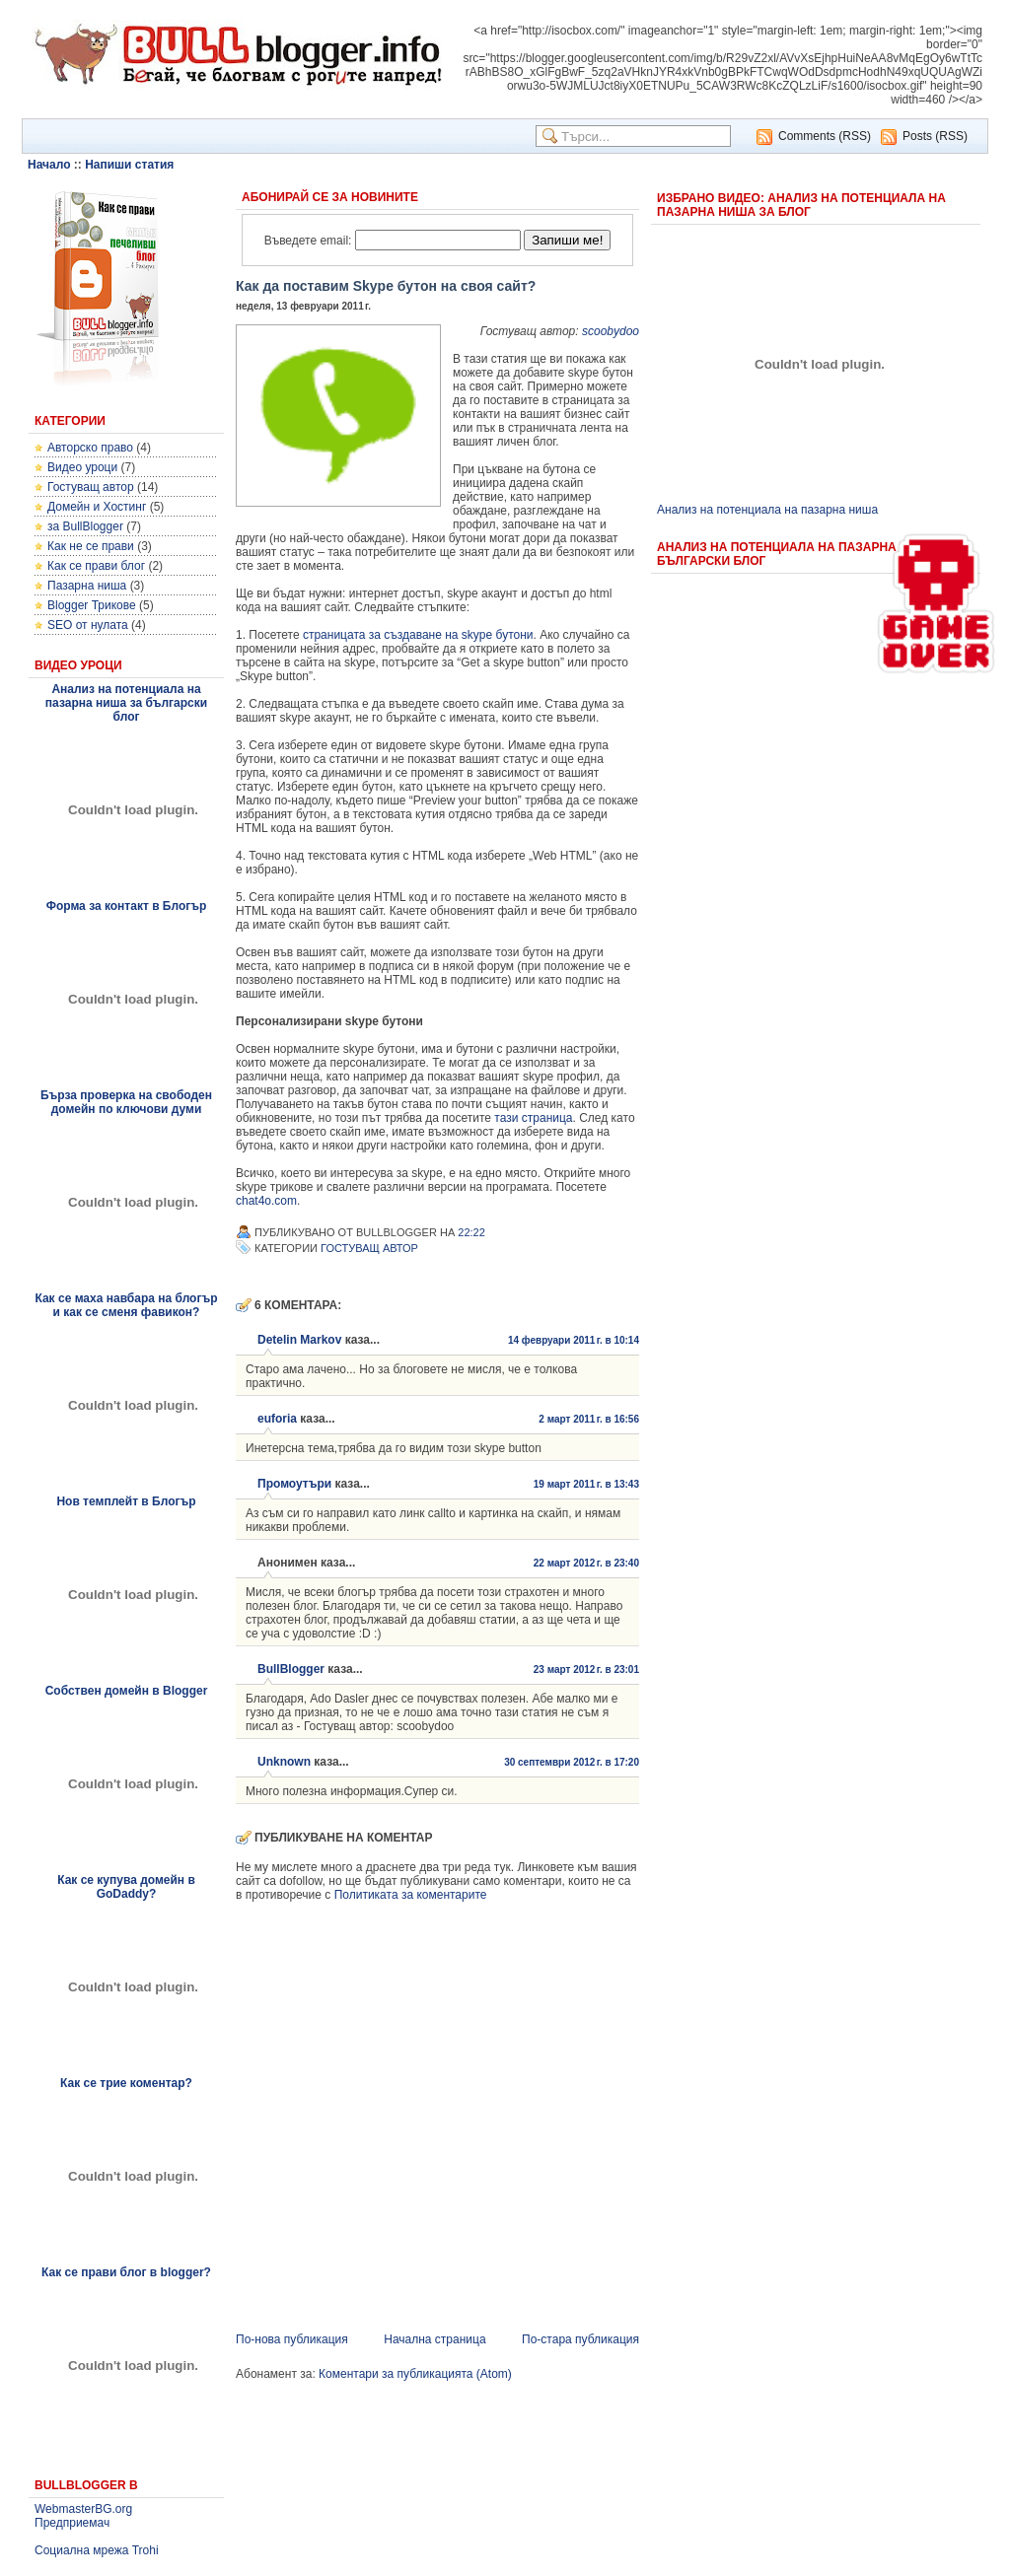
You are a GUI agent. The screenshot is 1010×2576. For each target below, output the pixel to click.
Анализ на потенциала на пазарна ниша (767, 510)
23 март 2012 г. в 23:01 (586, 1669)
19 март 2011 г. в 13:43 (586, 1484)
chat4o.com (266, 1201)
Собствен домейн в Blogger (126, 1691)
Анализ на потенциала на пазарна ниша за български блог (126, 703)
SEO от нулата (87, 625)
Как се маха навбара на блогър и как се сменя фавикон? (126, 1305)
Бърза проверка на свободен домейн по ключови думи (126, 1102)
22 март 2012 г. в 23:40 (586, 1563)
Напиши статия (129, 165)
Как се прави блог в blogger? (126, 2272)
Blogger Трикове (91, 605)
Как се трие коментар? (126, 2083)
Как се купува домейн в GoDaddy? (126, 1887)
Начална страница (434, 2339)
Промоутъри (294, 1484)
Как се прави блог (96, 566)
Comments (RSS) (824, 136)
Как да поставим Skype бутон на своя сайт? (386, 286)
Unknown (284, 1762)
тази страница (533, 1118)
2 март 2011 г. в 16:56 (589, 1419)
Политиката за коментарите (410, 1895)
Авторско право (90, 447)
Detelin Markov (299, 1340)
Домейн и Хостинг (96, 507)
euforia (277, 1419)
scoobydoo (610, 331)
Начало (49, 165)
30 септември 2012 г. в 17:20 (571, 1762)
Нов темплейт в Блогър (125, 1501)
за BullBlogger (85, 526)
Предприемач (72, 2523)
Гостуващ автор (90, 487)
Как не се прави (90, 546)
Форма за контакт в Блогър (126, 906)
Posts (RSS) (935, 136)
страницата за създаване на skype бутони (418, 635)
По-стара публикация (580, 2339)
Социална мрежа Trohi (97, 2550)
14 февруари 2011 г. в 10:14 (573, 1340)
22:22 (471, 1232)
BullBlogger (291, 1669)
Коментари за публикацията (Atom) (415, 2374)
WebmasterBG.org (83, 2509)
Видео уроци (82, 467)
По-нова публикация (292, 2339)
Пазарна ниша (86, 585)
